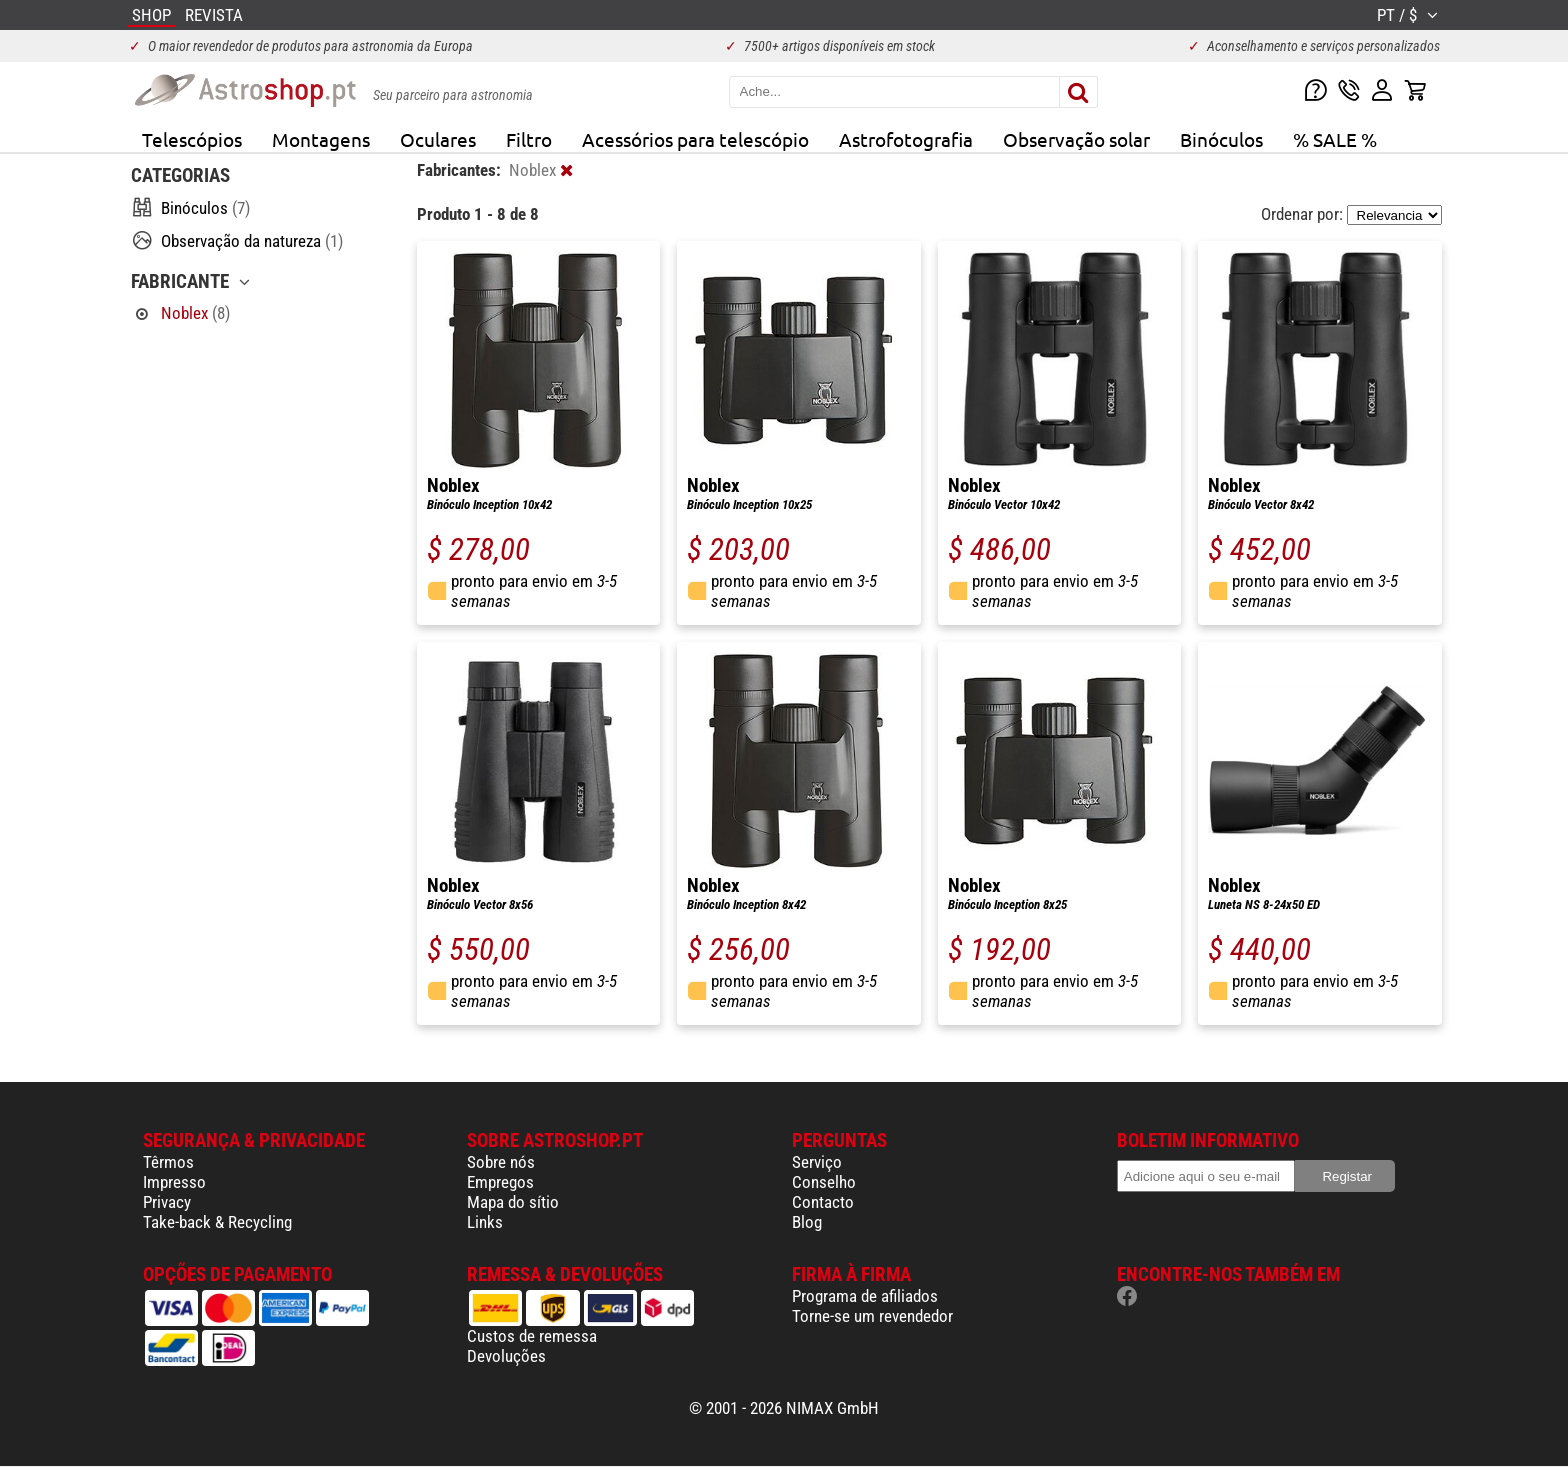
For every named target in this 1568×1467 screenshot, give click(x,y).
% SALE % (1335, 139)
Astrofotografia (906, 139)
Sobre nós (501, 1162)
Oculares (438, 139)
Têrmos (168, 1162)
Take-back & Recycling (217, 1222)
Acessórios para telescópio (695, 139)
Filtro (529, 139)
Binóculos (1221, 139)
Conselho (824, 1182)
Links (485, 1222)
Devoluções (506, 1356)
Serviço (817, 1162)
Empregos (500, 1182)
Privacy (167, 1202)
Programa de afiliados (865, 1296)
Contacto (823, 1202)
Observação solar (1076, 139)
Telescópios (192, 139)
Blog (807, 1222)
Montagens (321, 139)
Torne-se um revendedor (872, 1316)
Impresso (174, 1182)
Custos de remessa (532, 1336)
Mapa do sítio (513, 1202)
